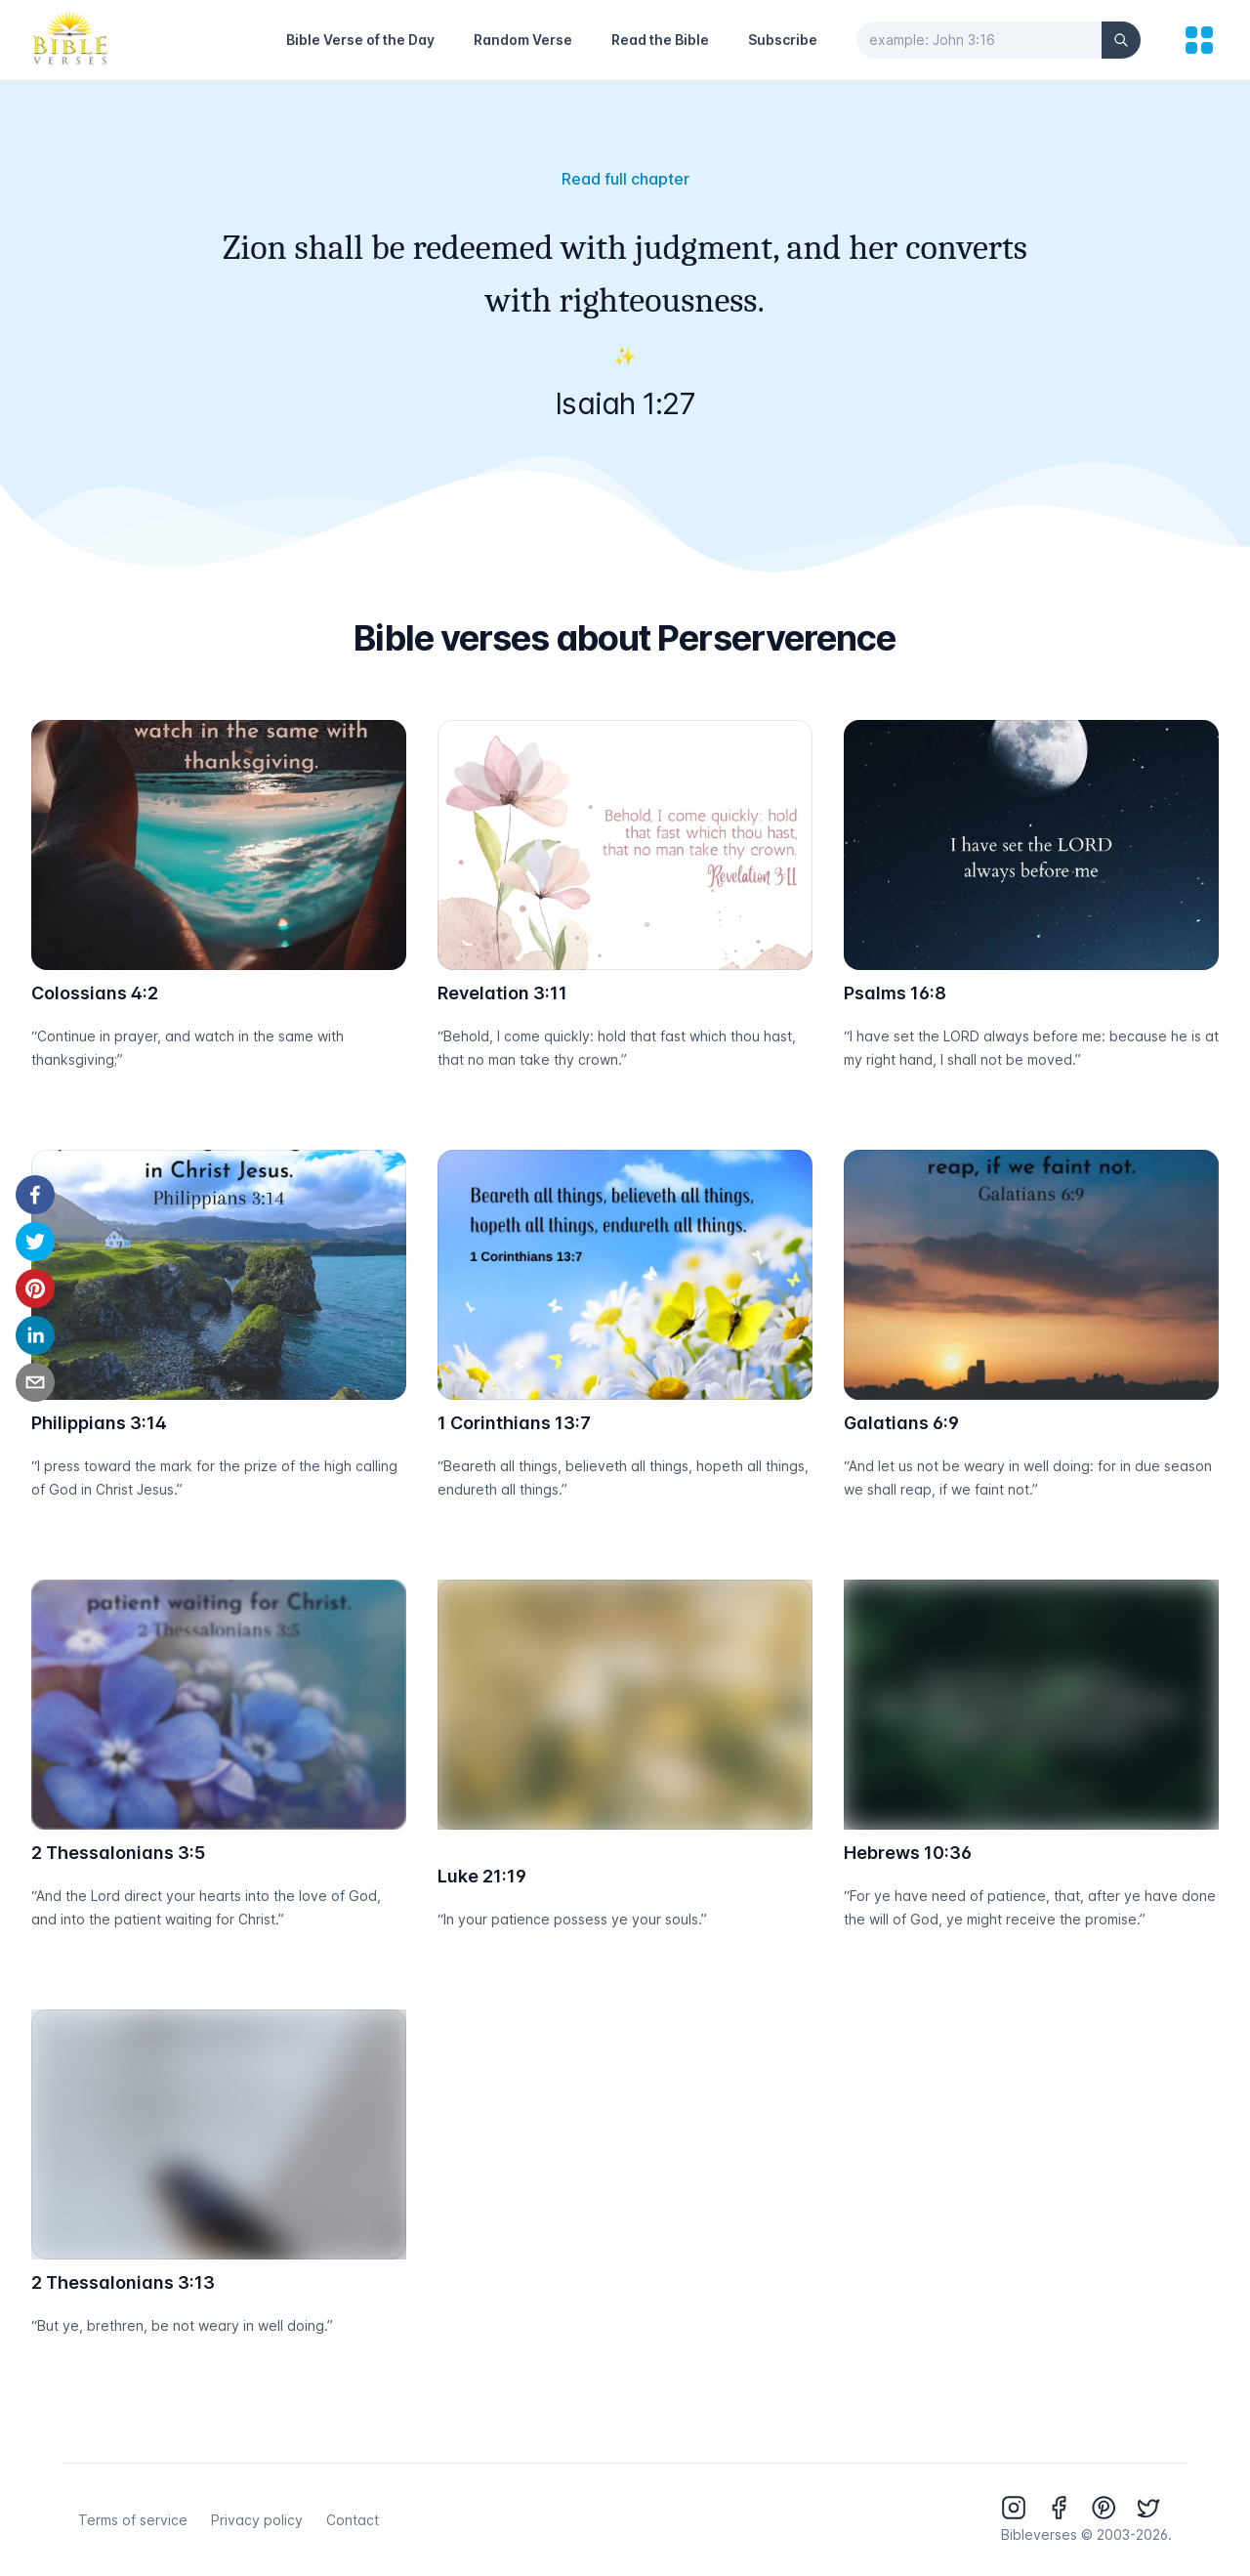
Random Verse (523, 39)
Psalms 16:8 (895, 993)
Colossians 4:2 (94, 993)
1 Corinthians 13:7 (514, 1423)
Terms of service (133, 2520)
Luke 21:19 (482, 1876)
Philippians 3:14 (99, 1423)
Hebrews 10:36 (908, 1852)
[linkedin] (35, 1335)
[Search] (1121, 40)
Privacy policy (257, 2520)
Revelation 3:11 (502, 993)
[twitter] (35, 1241)
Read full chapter (625, 179)
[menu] (1199, 40)
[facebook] (35, 1194)
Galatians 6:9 (901, 1423)
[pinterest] (35, 1288)
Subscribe (782, 39)
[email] (35, 1382)
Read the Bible (660, 39)
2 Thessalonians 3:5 (118, 1852)
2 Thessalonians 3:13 (123, 2282)
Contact (352, 2520)
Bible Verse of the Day (360, 39)
